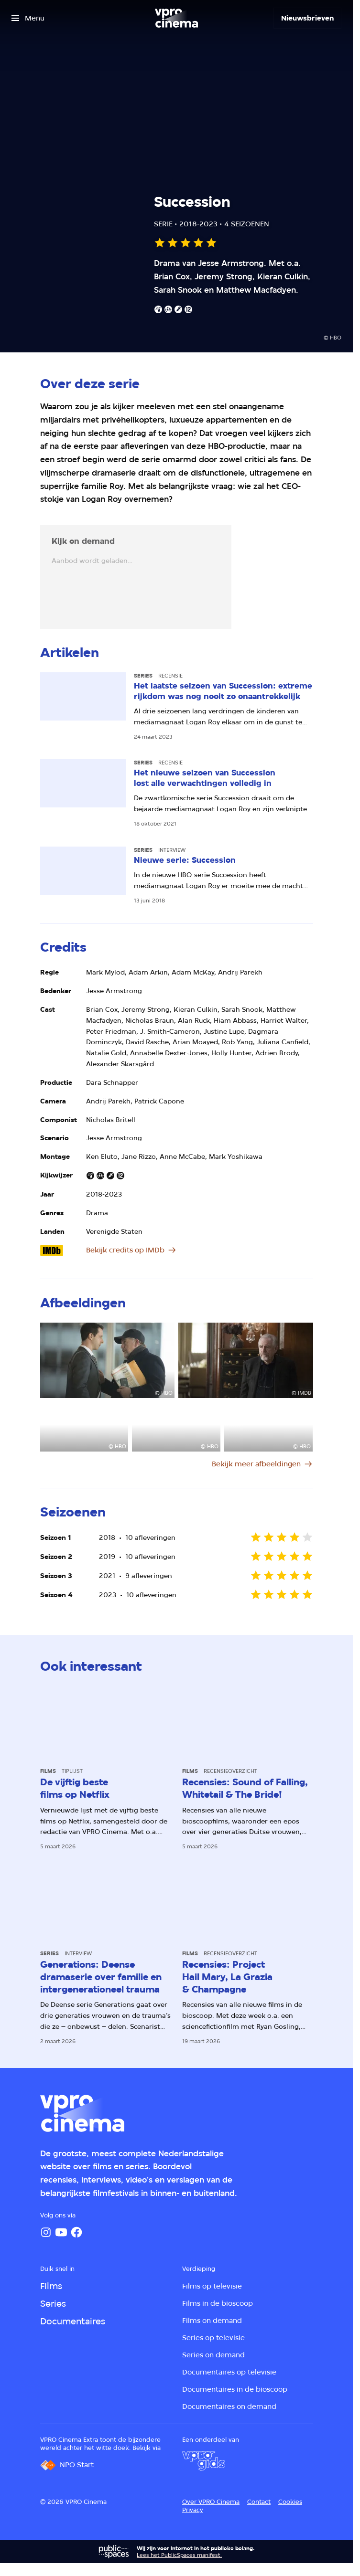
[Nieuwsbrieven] (307, 18)
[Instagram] (46, 2232)
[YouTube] (61, 2232)
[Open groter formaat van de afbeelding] (107, 1360)
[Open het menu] (28, 18)
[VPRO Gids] (203, 2460)
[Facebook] (76, 2232)
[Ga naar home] (176, 18)
